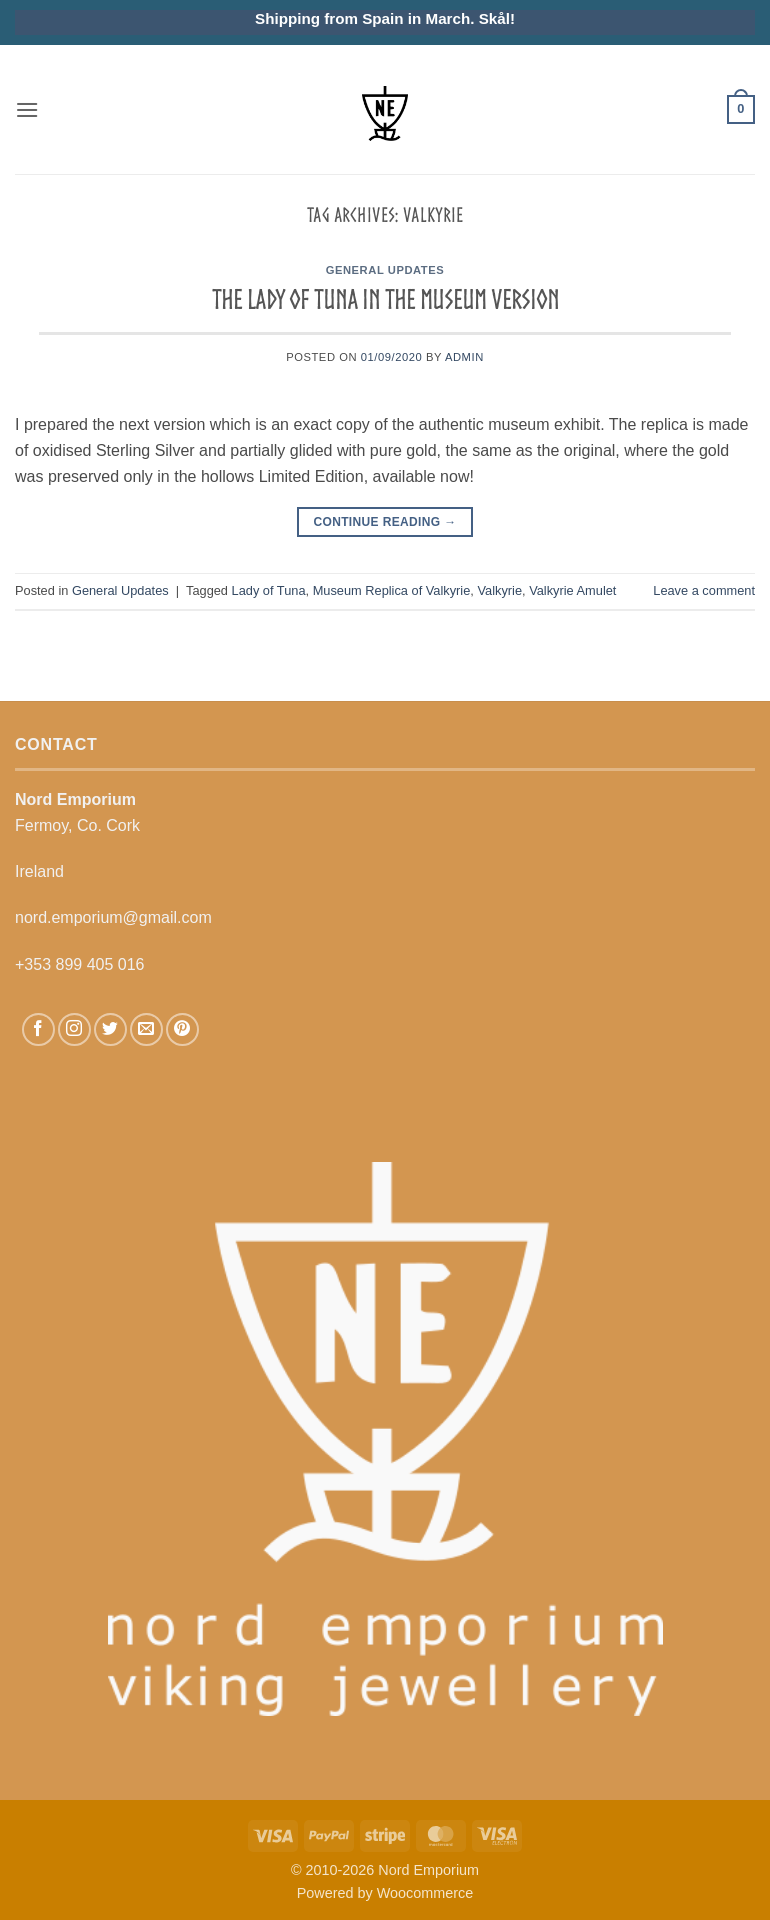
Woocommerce (425, 1893)
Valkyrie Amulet (572, 590)
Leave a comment (704, 590)
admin (464, 357)
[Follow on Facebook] (38, 1029)
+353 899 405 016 (79, 964)
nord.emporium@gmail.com (113, 917)
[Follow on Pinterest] (182, 1029)
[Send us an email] (146, 1029)
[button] (27, 109)
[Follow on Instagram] (74, 1029)
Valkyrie (499, 590)
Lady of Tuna (269, 590)
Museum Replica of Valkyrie (392, 590)
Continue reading (384, 522)
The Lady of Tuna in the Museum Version (385, 299)
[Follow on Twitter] (110, 1029)
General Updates (385, 270)
